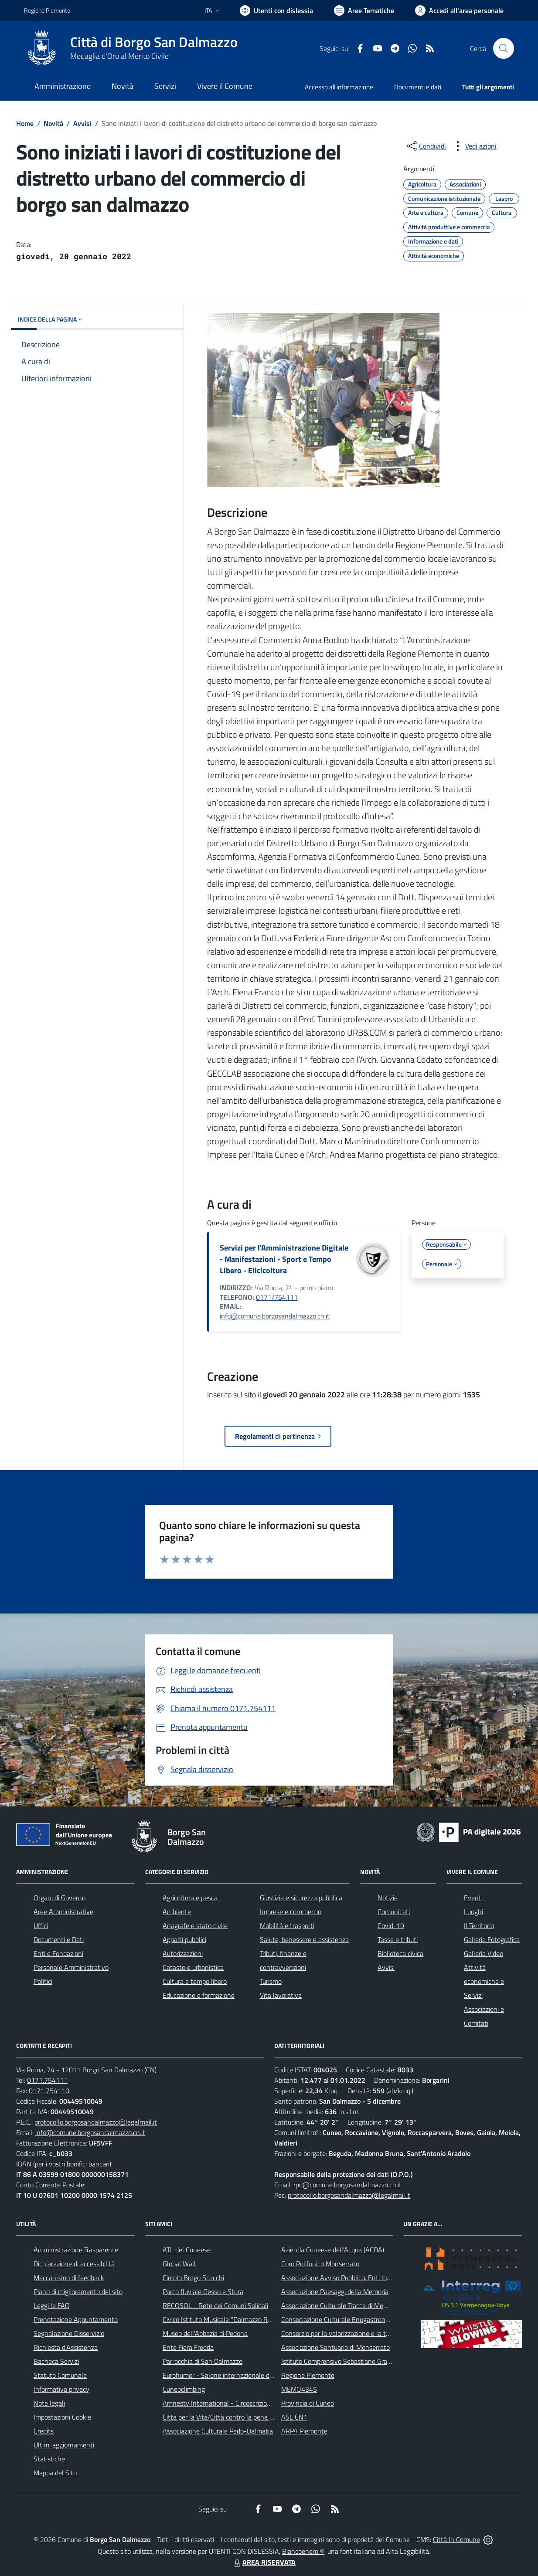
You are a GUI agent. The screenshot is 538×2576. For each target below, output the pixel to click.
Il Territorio (479, 1925)
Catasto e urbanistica (193, 1967)
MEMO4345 (299, 2389)
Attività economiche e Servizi (484, 1981)
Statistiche (49, 2459)
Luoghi (473, 1911)
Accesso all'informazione (339, 87)
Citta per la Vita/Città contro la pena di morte (228, 2417)
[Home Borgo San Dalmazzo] (131, 48)
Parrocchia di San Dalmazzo (202, 2361)
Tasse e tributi (398, 1939)
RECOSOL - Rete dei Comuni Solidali (215, 2305)
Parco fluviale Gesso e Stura (203, 2291)
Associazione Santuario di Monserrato (335, 2347)
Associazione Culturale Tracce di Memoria (340, 2305)
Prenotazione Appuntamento (76, 2319)
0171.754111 (47, 2080)
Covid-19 (391, 1925)
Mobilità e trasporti (287, 1925)
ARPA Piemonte (304, 2431)
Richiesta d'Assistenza (66, 2347)
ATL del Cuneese (187, 2249)
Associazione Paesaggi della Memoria (334, 2291)
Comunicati (394, 1911)
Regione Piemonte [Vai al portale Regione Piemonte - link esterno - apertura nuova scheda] (47, 10)
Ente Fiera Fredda (188, 2347)
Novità (53, 123)
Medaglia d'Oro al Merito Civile (119, 56)
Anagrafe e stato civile (195, 1925)
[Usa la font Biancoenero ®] (276, 10)
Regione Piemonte (307, 2375)
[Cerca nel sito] (503, 48)
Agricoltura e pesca (190, 1897)
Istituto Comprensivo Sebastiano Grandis (340, 2361)
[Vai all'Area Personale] (459, 10)
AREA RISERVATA (264, 2562)
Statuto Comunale (60, 2375)
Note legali (49, 2403)
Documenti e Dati (59, 1939)
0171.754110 (49, 2090)
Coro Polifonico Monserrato (320, 2263)
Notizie (388, 1897)
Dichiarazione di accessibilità (74, 2263)
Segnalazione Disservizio (69, 2333)
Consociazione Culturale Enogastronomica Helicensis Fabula (367, 2319)
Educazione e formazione (199, 1995)
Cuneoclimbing (184, 2389)
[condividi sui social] (425, 146)
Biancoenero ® (303, 2551)
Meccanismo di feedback (69, 2277)
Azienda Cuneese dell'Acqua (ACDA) (332, 2249)
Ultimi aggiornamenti (64, 2445)
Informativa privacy (61, 2389)
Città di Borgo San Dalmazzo (154, 42)
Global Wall (179, 2263)
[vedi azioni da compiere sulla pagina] (473, 146)
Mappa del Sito (55, 2473)
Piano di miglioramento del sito (78, 2291)
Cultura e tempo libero (195, 1981)
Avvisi (82, 123)
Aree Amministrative (63, 1911)
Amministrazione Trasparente (76, 2249)
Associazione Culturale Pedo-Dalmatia (218, 2431)
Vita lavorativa (281, 1995)
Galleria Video (483, 1953)
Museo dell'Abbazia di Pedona (205, 2333)
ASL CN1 (294, 2417)
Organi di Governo (59, 1897)
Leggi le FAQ (52, 2305)
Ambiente (177, 1911)
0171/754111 (277, 1297)
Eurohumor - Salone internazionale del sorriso (229, 2375)
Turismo (271, 1981)
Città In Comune (456, 2539)
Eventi (473, 1897)
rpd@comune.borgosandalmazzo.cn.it (347, 2184)
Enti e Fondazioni (58, 1953)
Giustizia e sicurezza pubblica (301, 1897)
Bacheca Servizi (56, 2361)
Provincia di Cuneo (307, 2403)
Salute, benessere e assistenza (304, 1939)
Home (25, 123)
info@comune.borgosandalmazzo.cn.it (275, 1316)
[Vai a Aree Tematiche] (364, 10)
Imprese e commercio (290, 1911)
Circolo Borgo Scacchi (193, 2277)
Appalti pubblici (184, 1939)
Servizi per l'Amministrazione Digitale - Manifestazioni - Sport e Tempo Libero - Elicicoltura (284, 1259)
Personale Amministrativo (71, 1967)
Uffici (41, 1925)
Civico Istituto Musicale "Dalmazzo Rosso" (223, 2319)
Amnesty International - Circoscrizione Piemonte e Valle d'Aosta (255, 2403)
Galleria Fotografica (492, 1939)
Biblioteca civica (400, 1953)
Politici (43, 1981)
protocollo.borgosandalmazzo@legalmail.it (95, 2122)
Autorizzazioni (183, 1953)
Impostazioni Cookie (62, 2417)
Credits (44, 2431)
